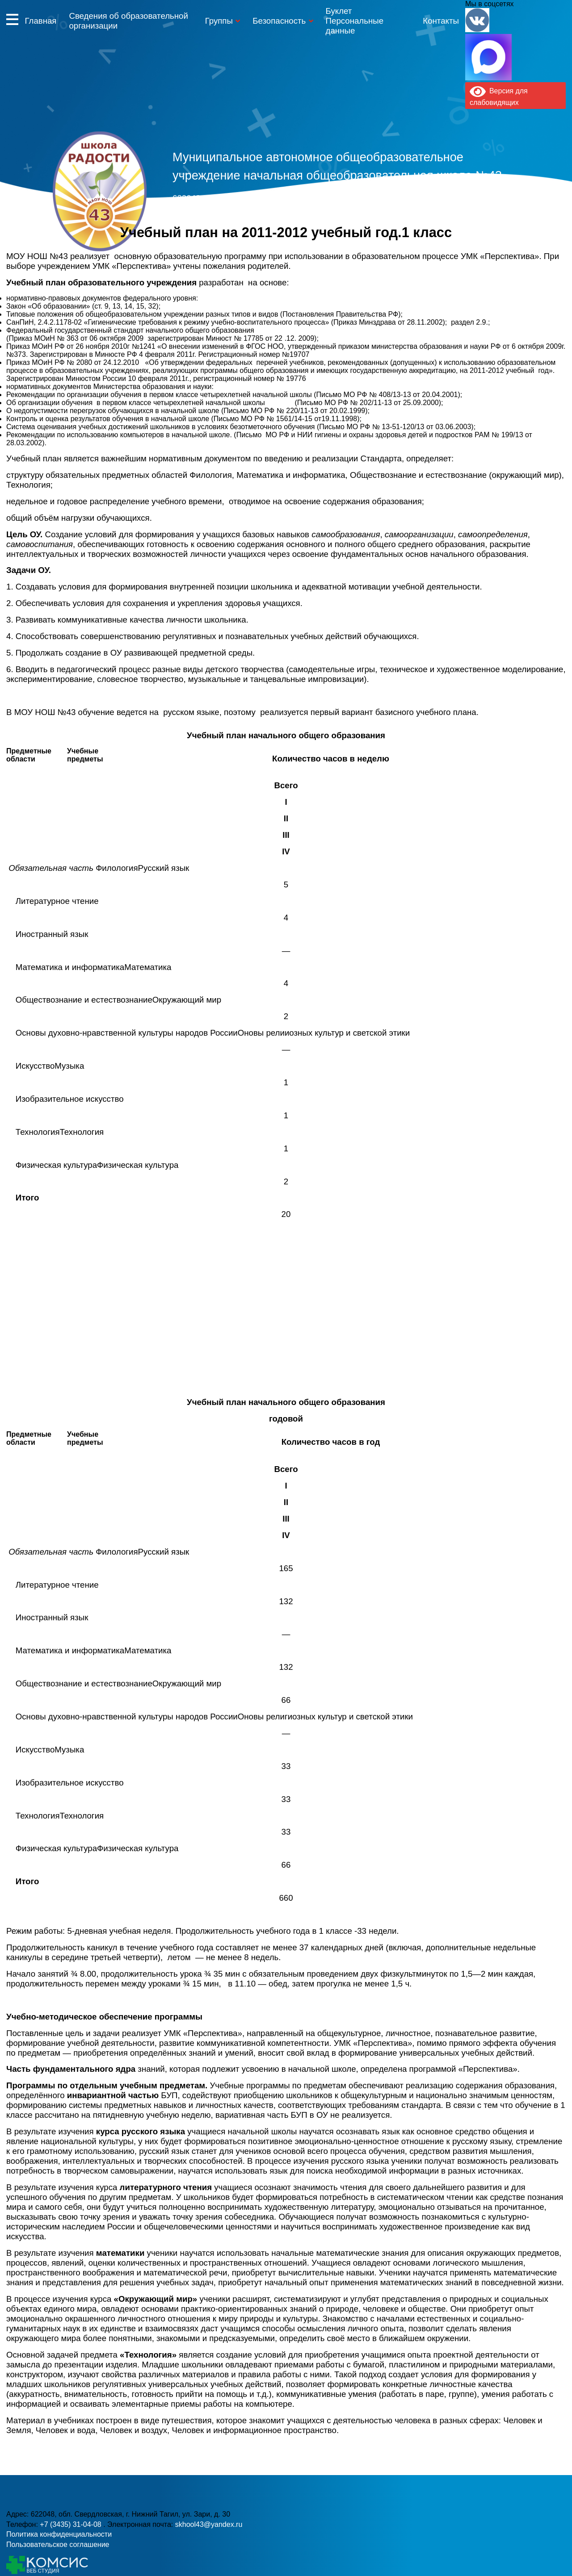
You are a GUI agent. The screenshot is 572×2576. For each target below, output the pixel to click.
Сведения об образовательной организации (128, 20)
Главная (40, 20)
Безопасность (279, 20)
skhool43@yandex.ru (409, 213)
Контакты (441, 20)
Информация (12, 19)
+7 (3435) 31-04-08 (249, 213)
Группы (219, 20)
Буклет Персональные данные (354, 20)
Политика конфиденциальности (59, 2534)
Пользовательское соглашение (57, 2544)
